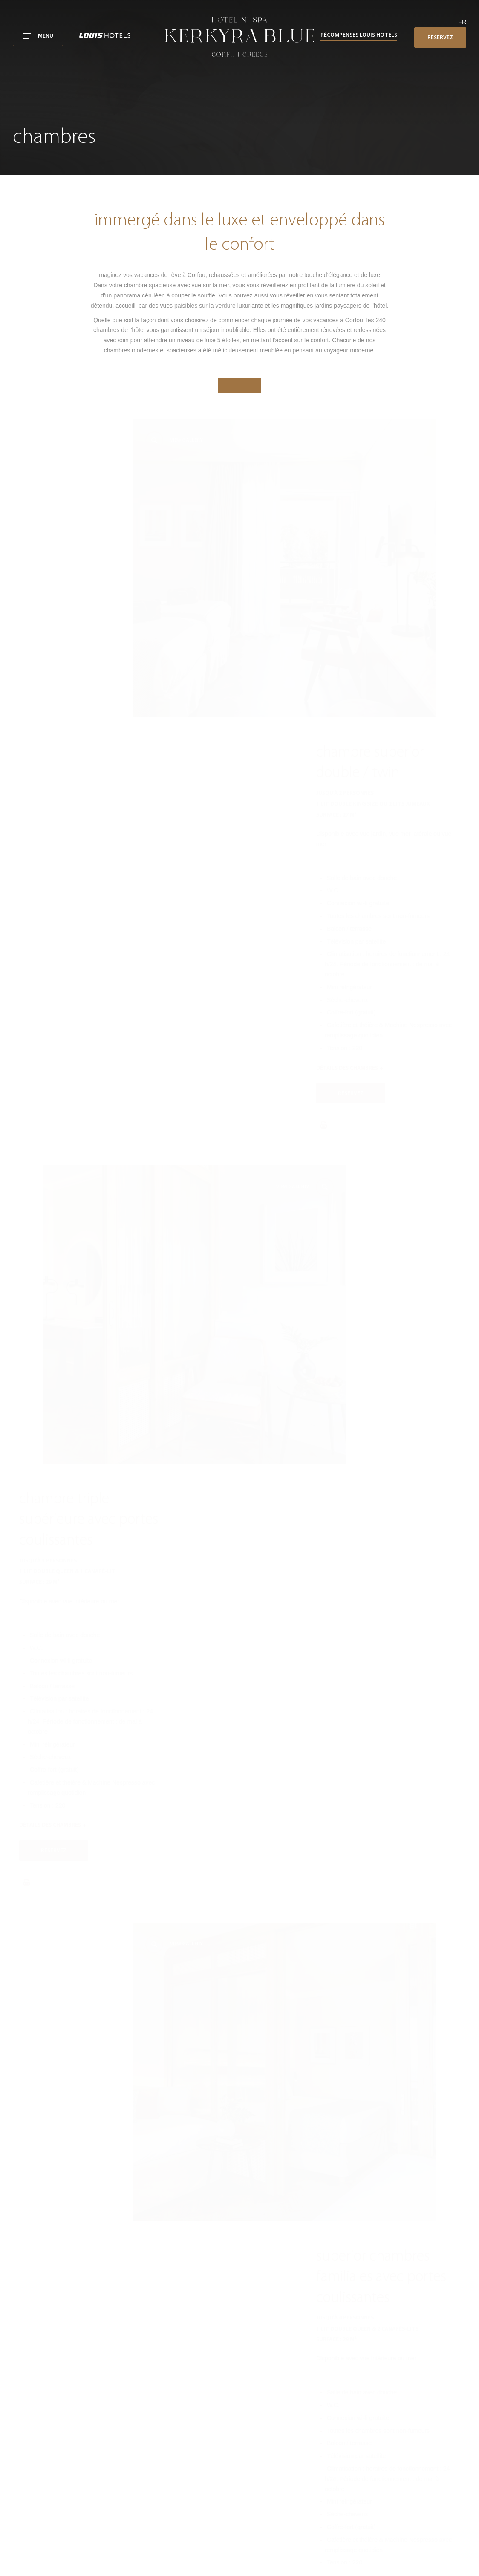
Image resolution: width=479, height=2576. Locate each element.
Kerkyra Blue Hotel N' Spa (388, 2408)
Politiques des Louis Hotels (389, 2465)
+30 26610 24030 (361, 2302)
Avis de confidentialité (383, 2442)
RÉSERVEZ (440, 37)
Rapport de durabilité (381, 2477)
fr (462, 22)
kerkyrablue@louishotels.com (364, 2314)
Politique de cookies (380, 2454)
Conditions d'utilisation (383, 2419)
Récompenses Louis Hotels (358, 35)
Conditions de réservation (387, 2431)
